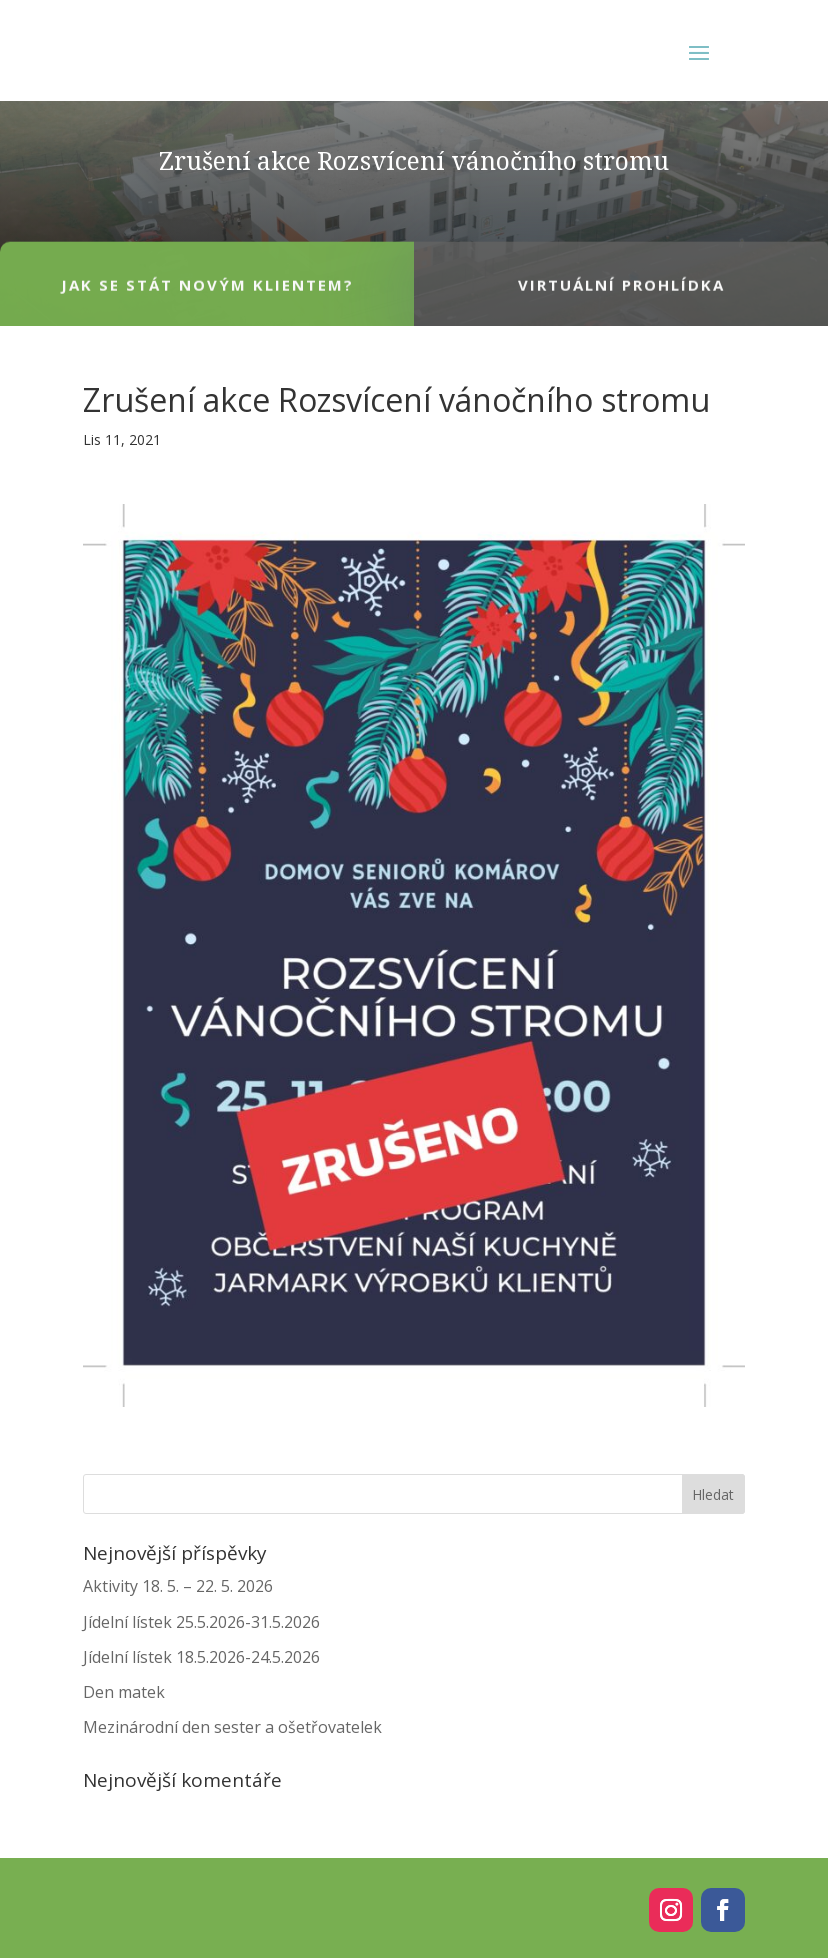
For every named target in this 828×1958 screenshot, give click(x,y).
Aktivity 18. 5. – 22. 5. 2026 (178, 1586)
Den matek (124, 1692)
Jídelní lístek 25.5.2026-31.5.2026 (201, 1622)
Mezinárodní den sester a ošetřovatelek (232, 1727)
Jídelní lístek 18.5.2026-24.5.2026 (201, 1657)
